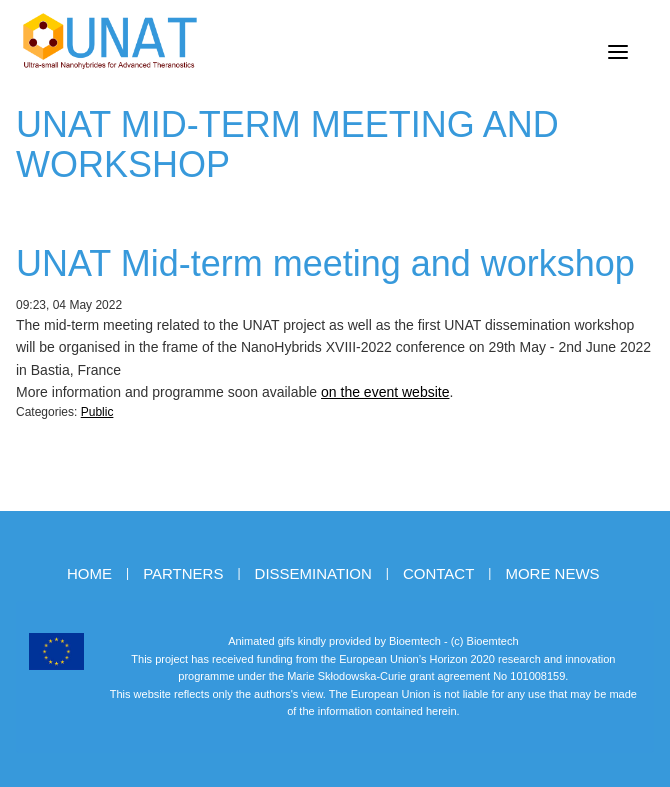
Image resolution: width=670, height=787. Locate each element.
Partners (183, 573)
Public (97, 412)
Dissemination (313, 573)
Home (89, 573)
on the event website (385, 392)
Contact (438, 573)
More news (552, 573)
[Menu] (618, 52)
